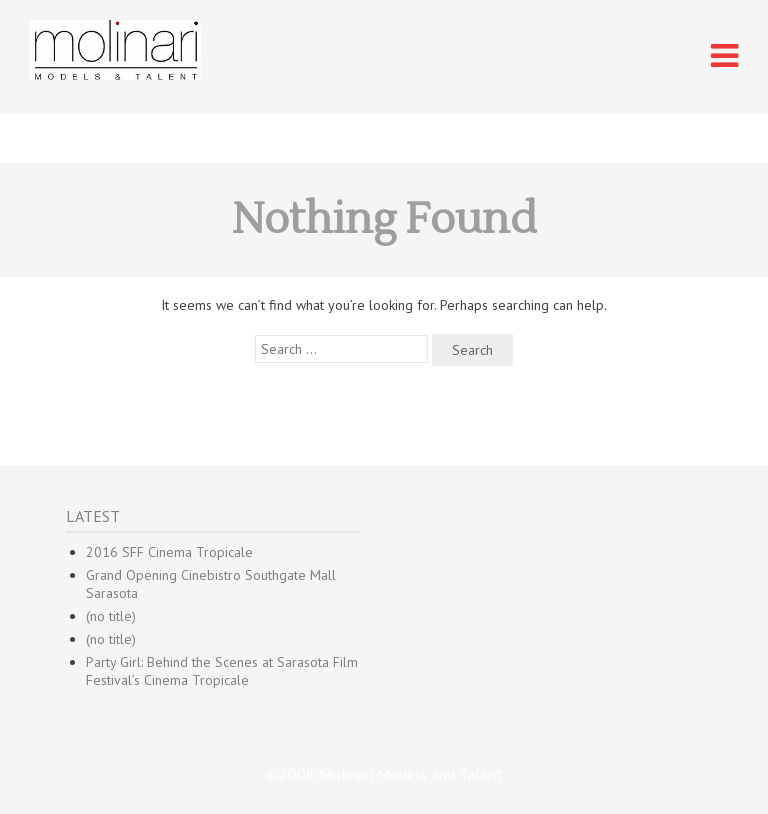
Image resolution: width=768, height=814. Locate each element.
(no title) (111, 616)
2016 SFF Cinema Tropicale (169, 552)
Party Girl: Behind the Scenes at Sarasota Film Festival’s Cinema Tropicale (222, 671)
